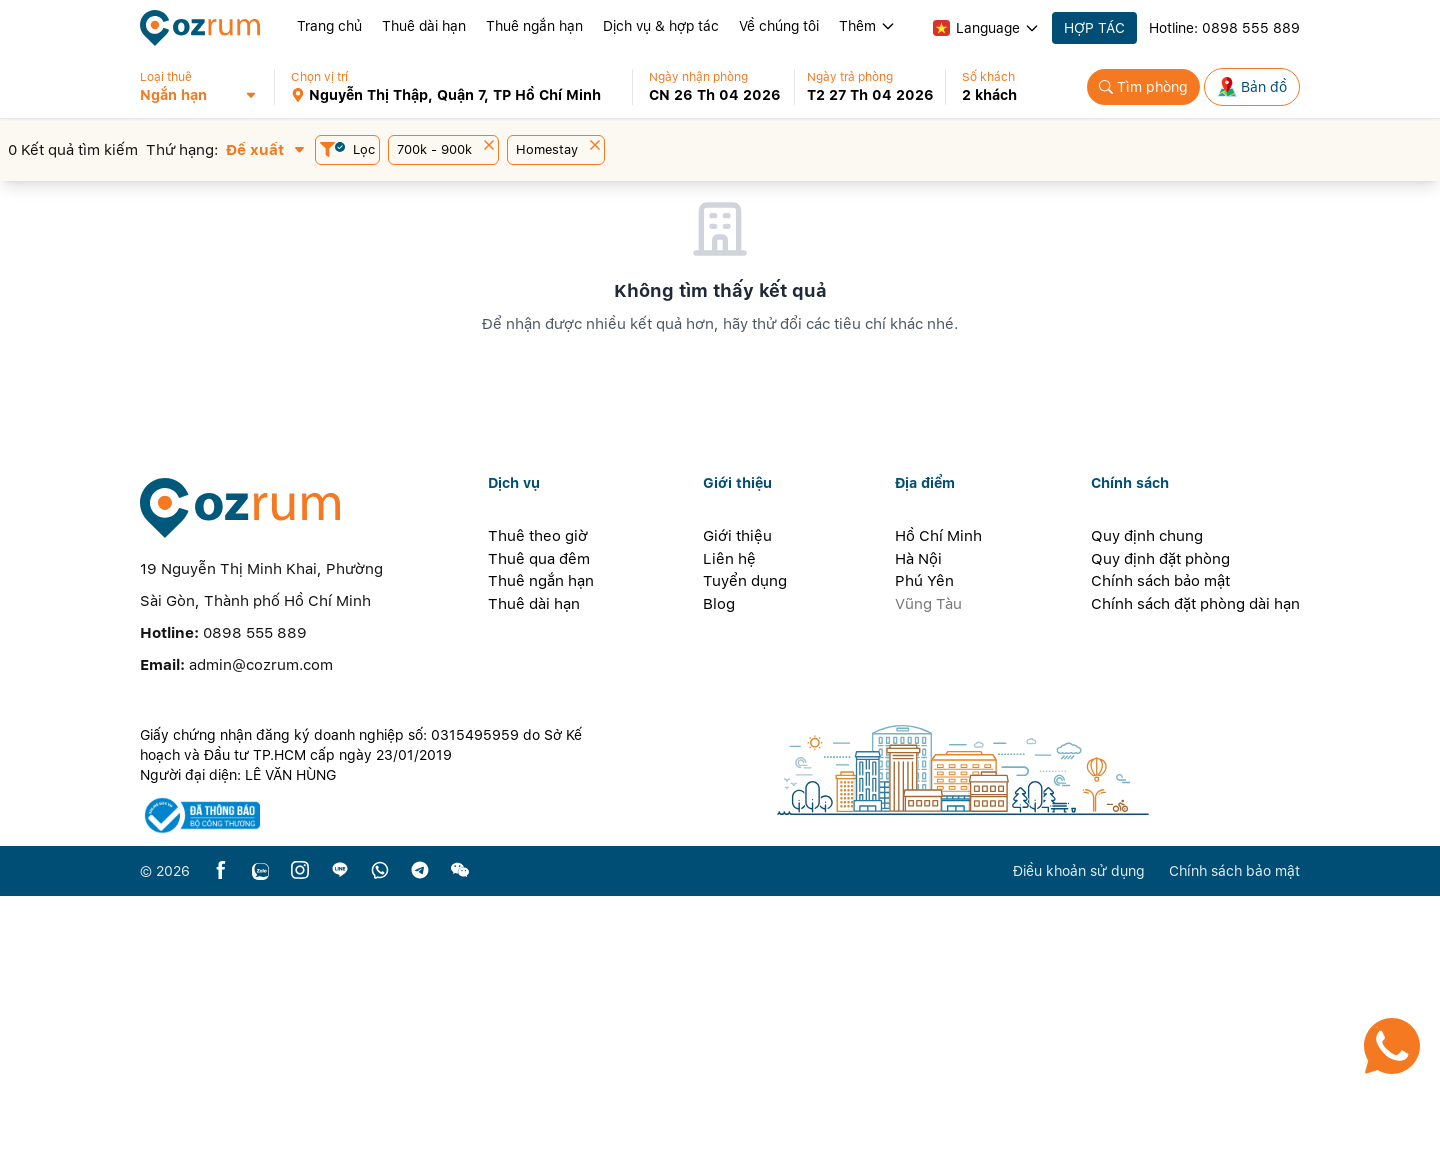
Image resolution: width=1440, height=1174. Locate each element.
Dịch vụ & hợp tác (661, 26)
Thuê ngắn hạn (534, 26)
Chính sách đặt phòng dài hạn (1195, 881)
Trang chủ (329, 26)
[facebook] (221, 1148)
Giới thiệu (737, 814)
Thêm (867, 26)
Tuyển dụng (745, 859)
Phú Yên (924, 859)
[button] (207, 87)
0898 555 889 (1251, 28)
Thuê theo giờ (538, 814)
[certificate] (372, 1093)
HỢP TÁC (1094, 28)
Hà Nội (918, 836)
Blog (719, 881)
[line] (340, 1148)
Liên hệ (729, 836)
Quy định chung (1147, 814)
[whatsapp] (380, 1148)
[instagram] (300, 1148)
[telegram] (420, 1148)
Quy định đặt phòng (1160, 836)
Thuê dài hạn (424, 26)
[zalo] (260, 1148)
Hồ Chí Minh (938, 814)
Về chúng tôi (779, 26)
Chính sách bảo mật (1160, 859)
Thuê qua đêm (539, 836)
